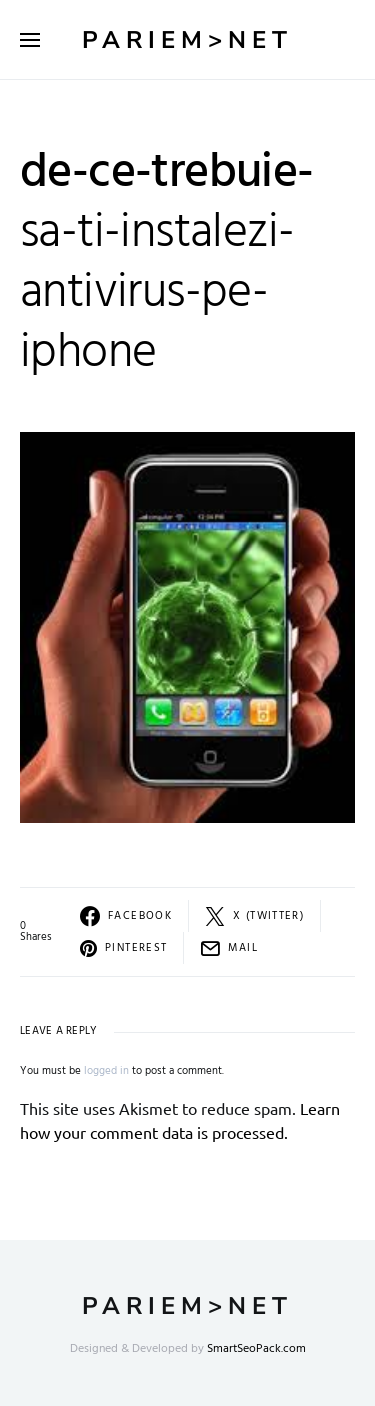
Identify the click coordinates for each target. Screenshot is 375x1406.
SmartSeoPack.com (256, 1349)
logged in (106, 1071)
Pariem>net (187, 40)
